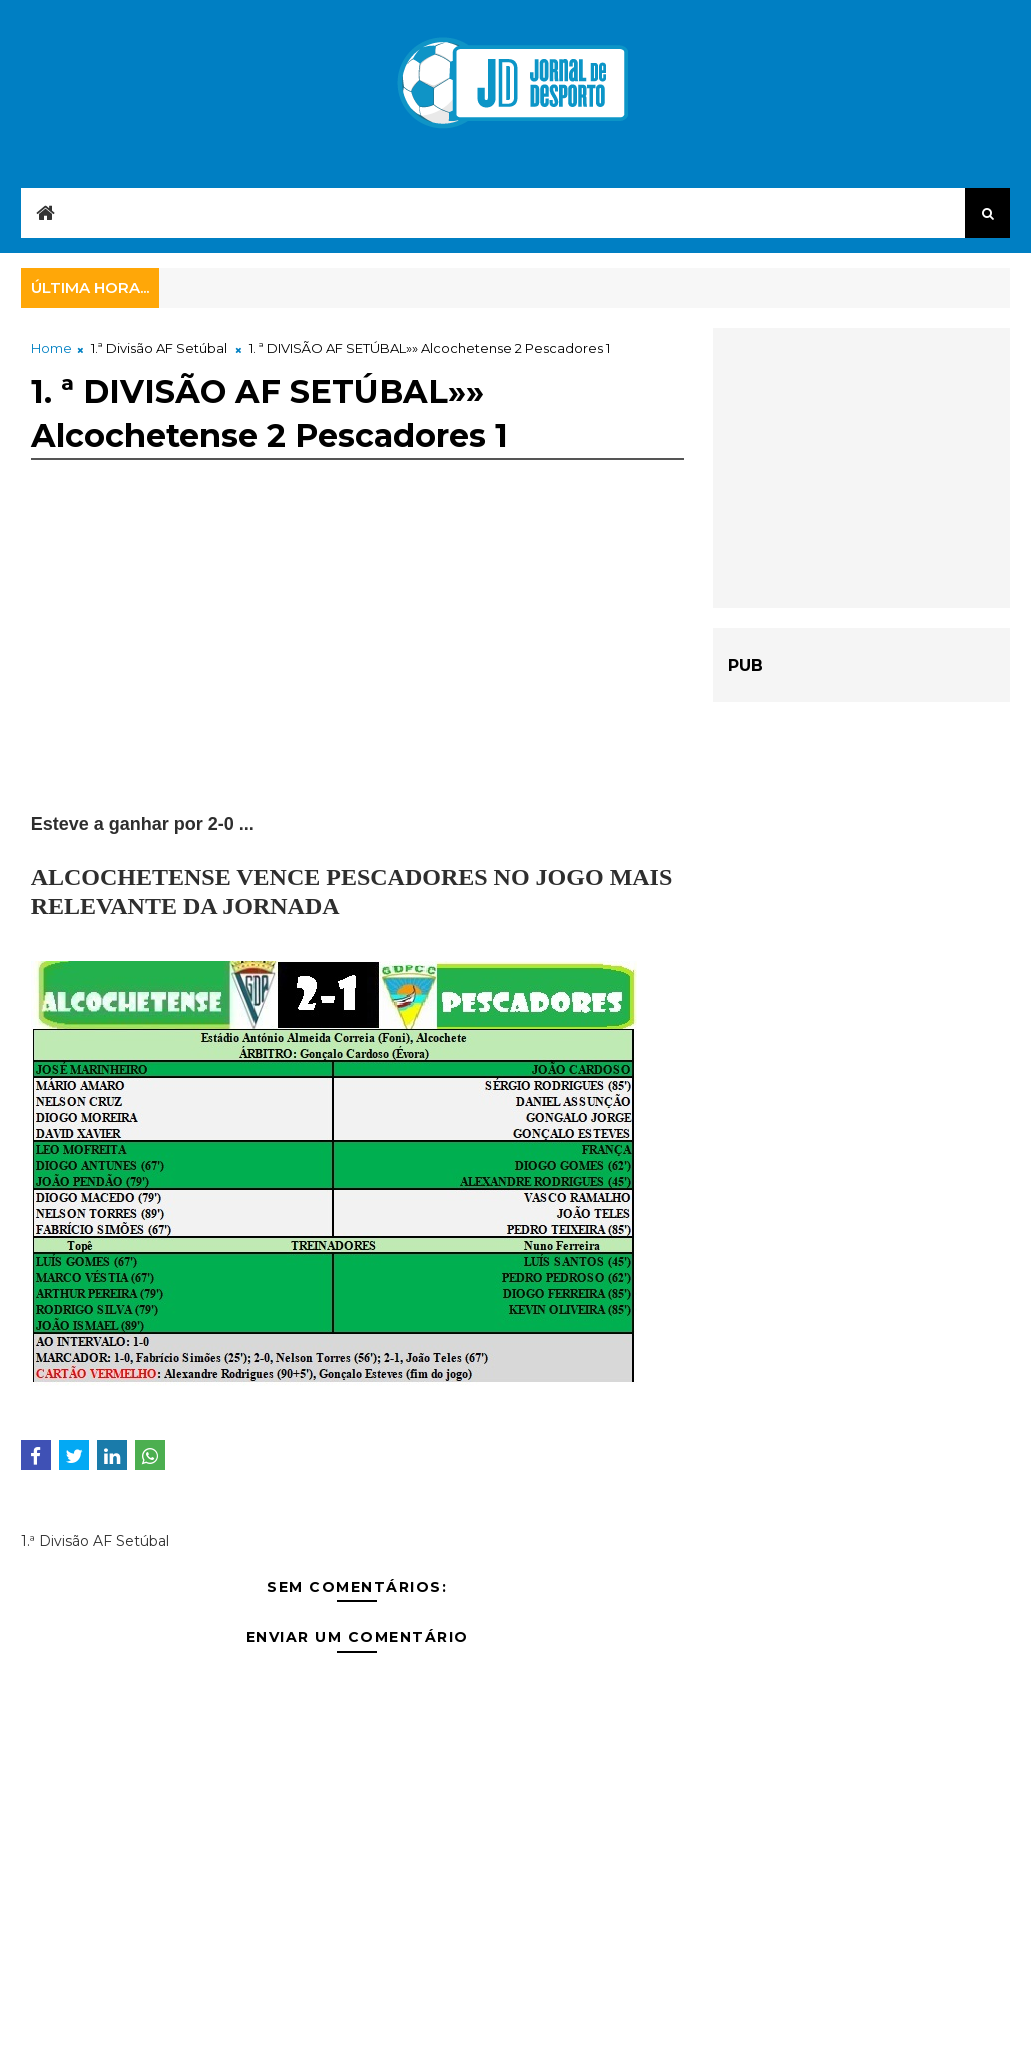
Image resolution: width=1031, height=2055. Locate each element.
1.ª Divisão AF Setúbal (159, 348)
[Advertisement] (357, 671)
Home (51, 348)
